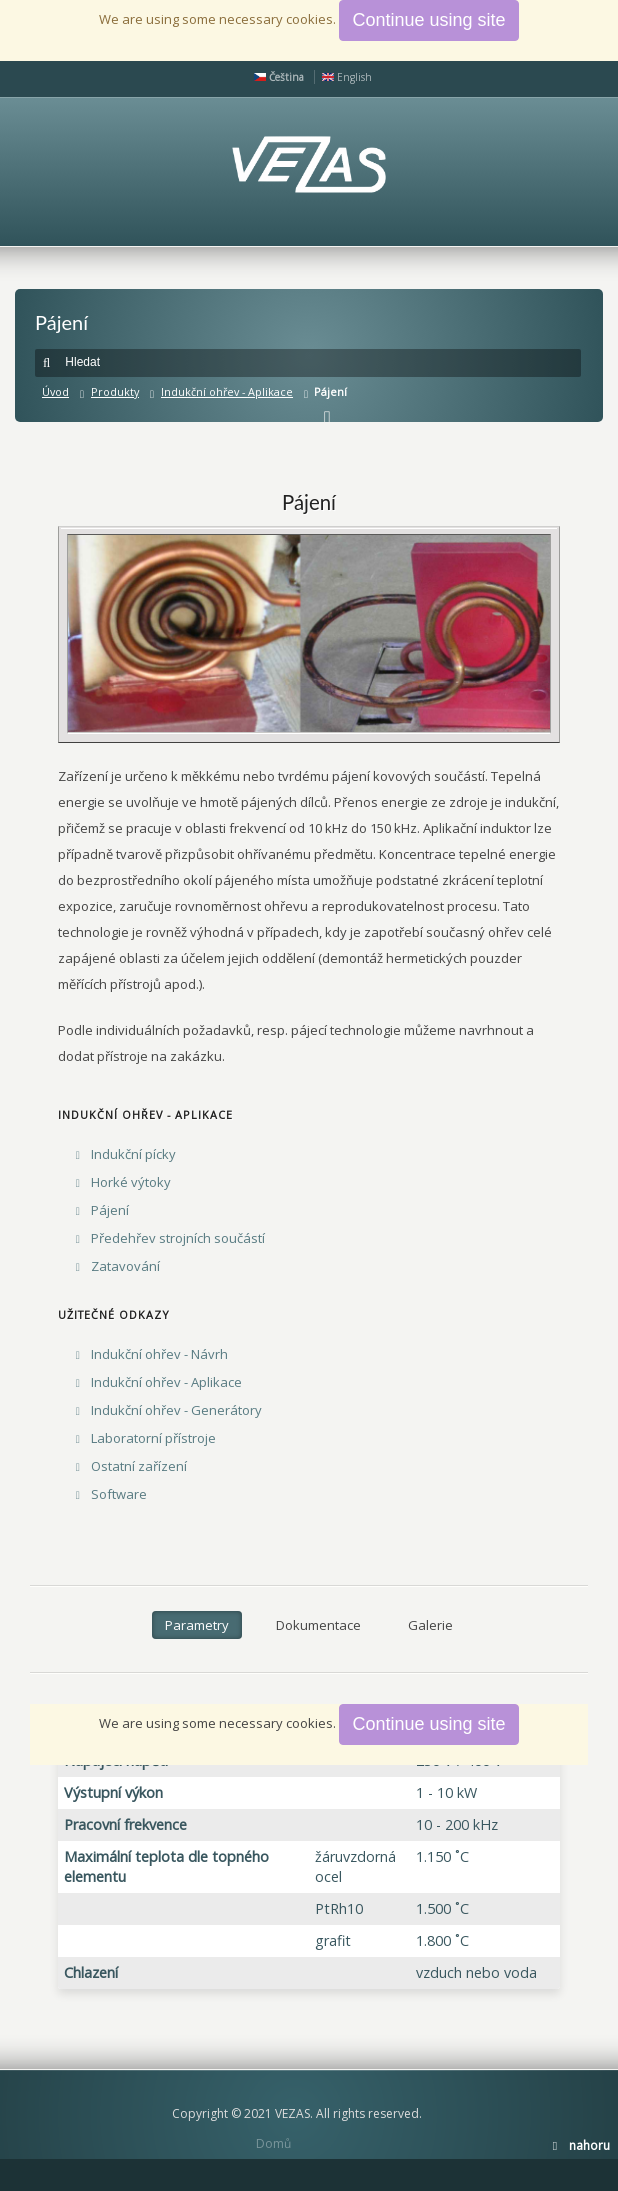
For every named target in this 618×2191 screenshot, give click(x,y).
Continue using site (428, 1724)
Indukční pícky (133, 1154)
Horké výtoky (131, 1182)
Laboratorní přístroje (153, 1438)
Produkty (115, 391)
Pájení (110, 1210)
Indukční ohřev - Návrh (159, 1354)
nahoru (589, 2145)
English (347, 77)
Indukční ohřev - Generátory (176, 1410)
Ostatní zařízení (139, 1466)
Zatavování (125, 1266)
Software (119, 1494)
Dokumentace (318, 1625)
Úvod (55, 391)
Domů (273, 2143)
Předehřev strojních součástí (178, 1238)
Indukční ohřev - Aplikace (227, 391)
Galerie (430, 1625)
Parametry (197, 1625)
